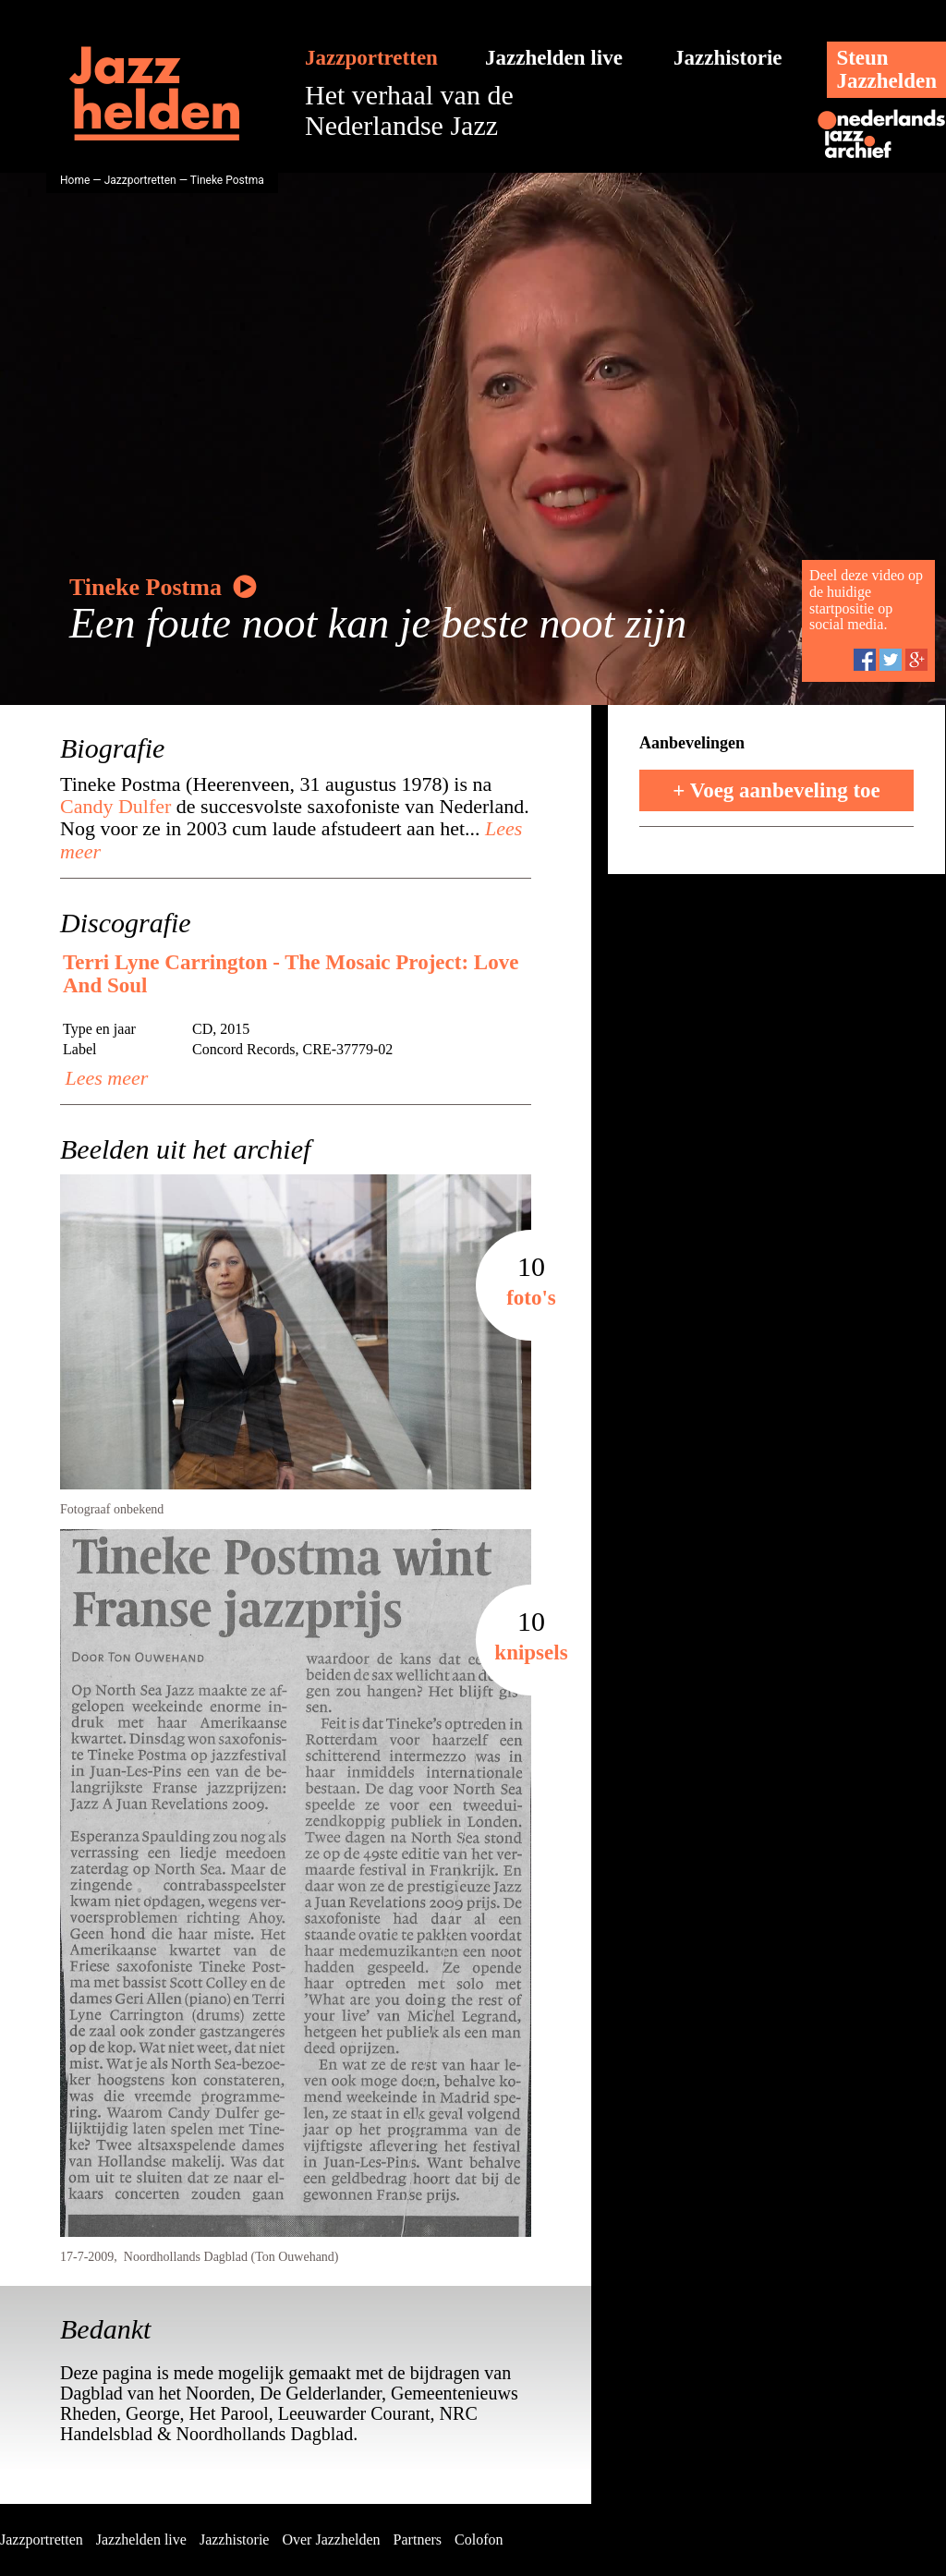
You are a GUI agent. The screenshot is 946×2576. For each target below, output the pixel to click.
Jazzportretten (371, 57)
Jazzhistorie (727, 57)
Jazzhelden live (554, 57)
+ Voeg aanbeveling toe (776, 790)
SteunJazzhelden (886, 69)
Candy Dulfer (115, 806)
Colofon (479, 2539)
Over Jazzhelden (331, 2539)
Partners (418, 2539)
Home (75, 180)
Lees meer (104, 1077)
